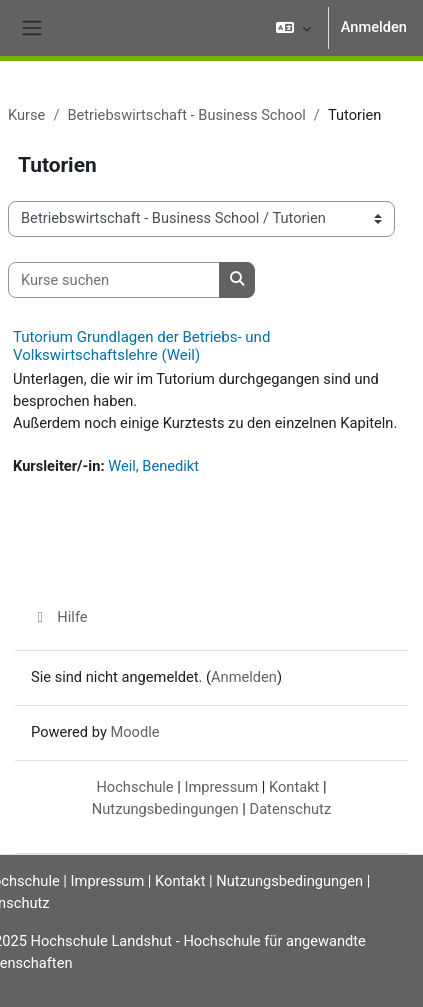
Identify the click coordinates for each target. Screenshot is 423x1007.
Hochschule (134, 787)
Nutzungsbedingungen (165, 809)
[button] (292, 28)
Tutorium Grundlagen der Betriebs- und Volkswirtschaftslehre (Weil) (141, 346)
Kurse (26, 115)
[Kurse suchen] (114, 280)
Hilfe (59, 617)
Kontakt (294, 787)
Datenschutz (291, 809)
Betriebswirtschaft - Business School (186, 115)
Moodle (134, 732)
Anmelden (374, 27)
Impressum (221, 787)
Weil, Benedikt (153, 466)
